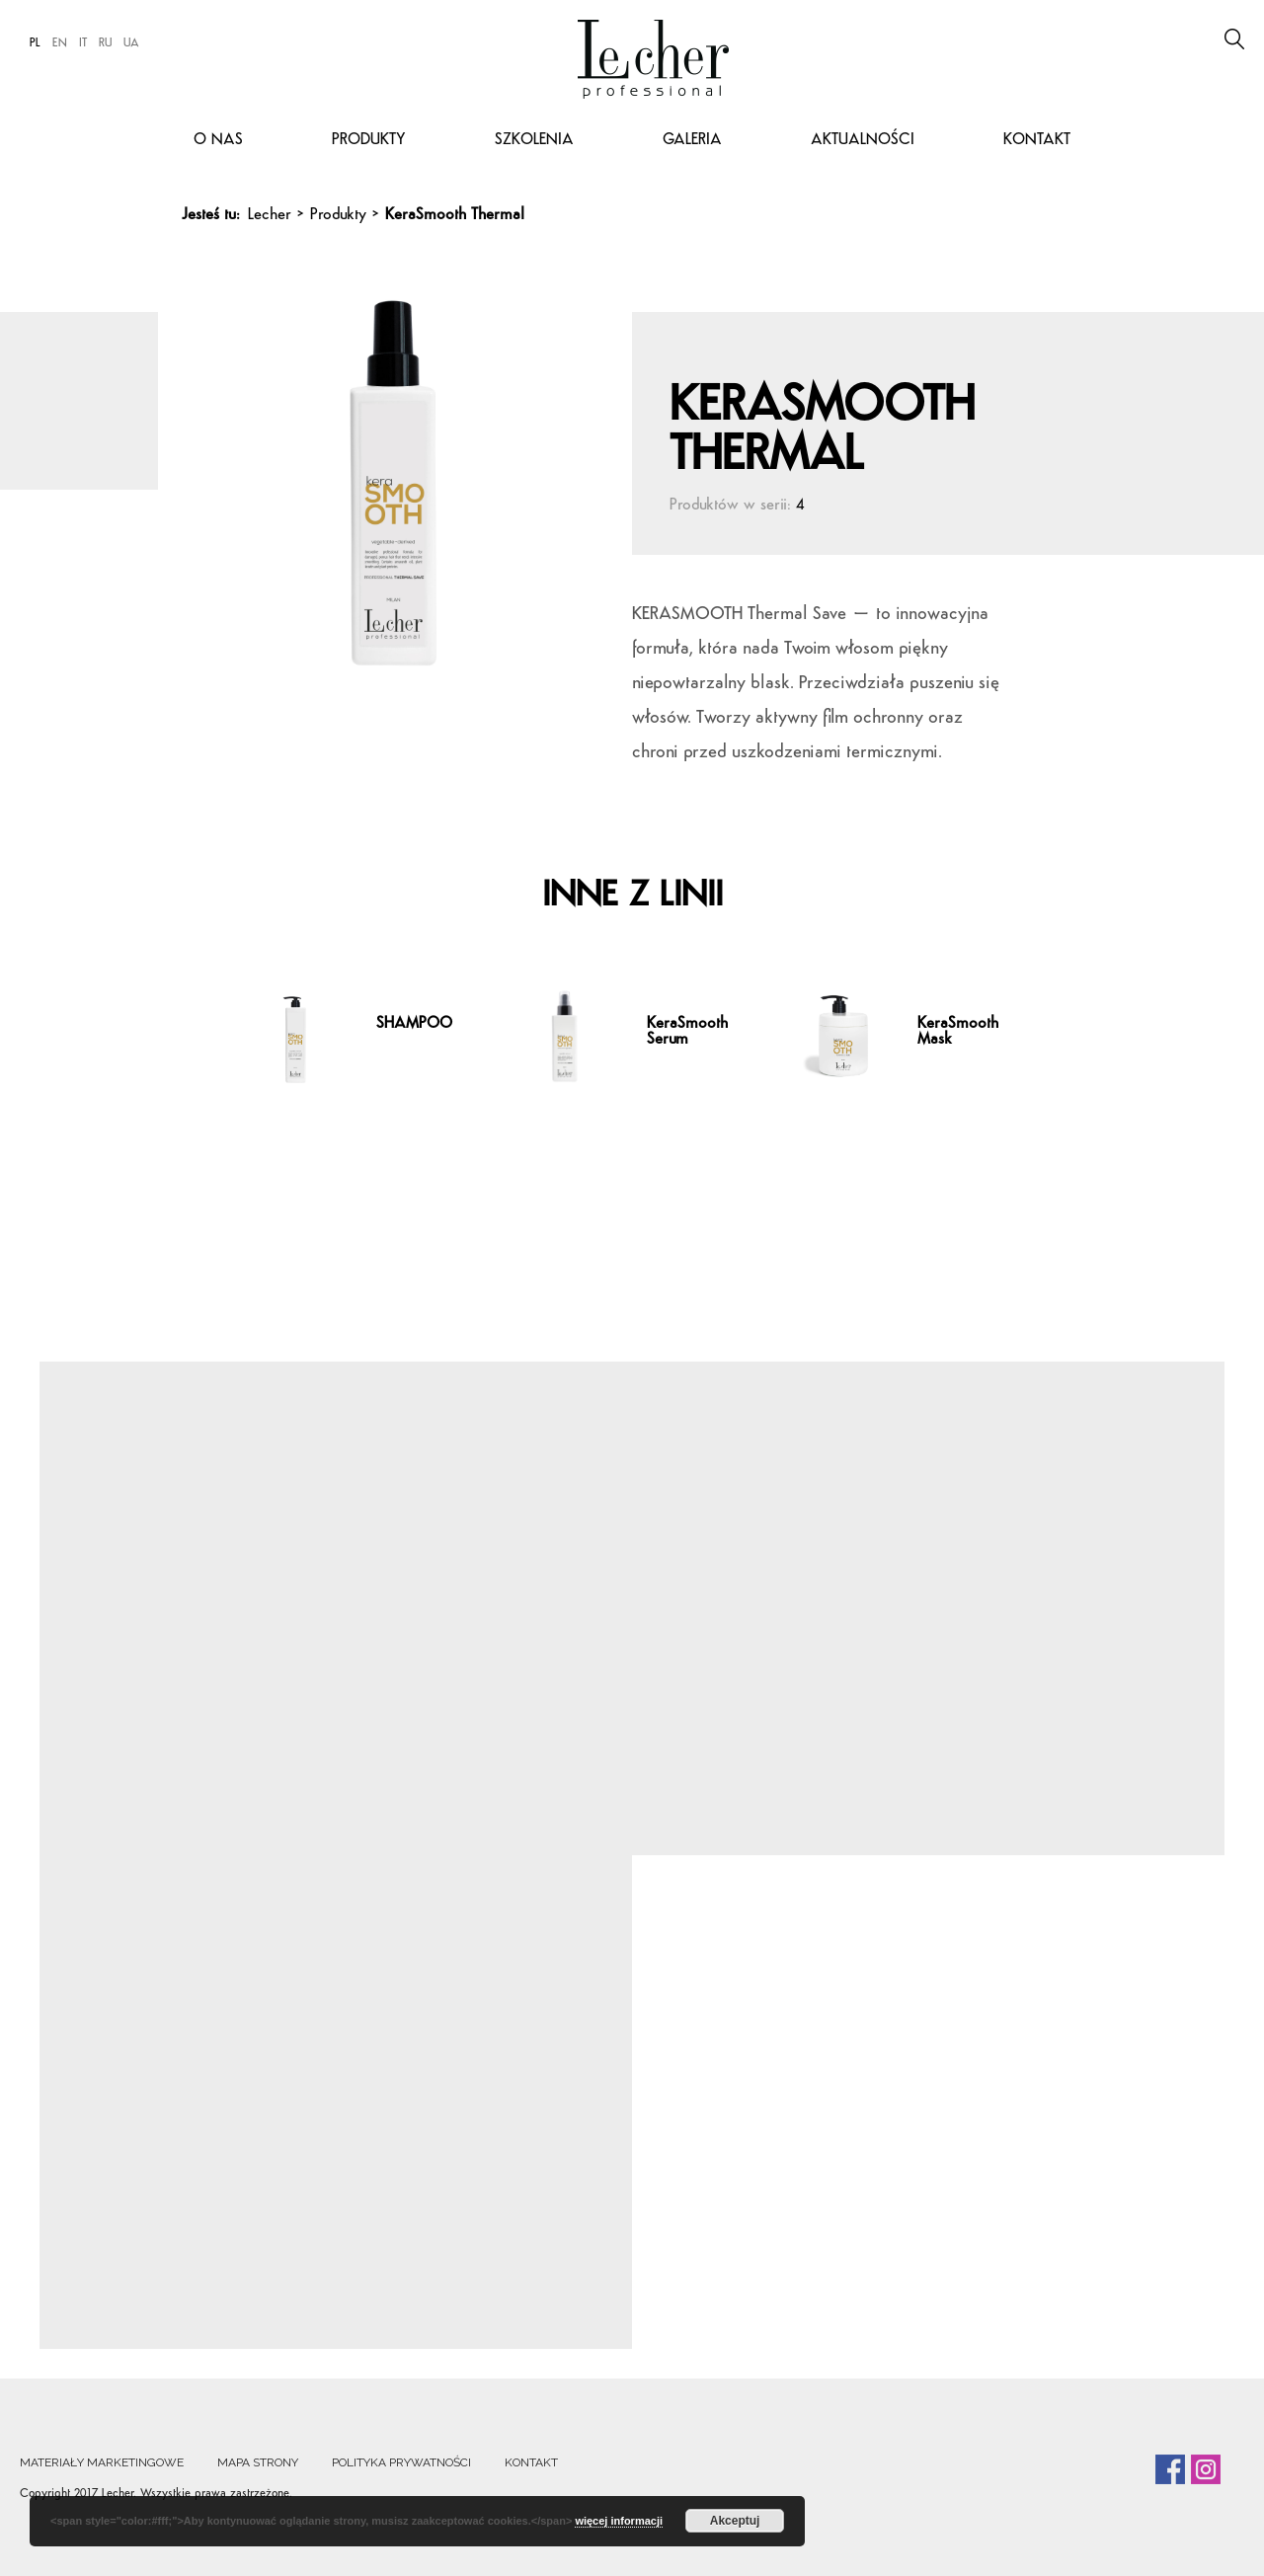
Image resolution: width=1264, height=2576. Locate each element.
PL (35, 43)
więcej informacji (619, 2521)
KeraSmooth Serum (687, 1032)
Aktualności (862, 140)
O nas (218, 140)
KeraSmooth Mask (957, 1032)
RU (105, 43)
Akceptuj (735, 2521)
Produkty (369, 140)
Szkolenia (534, 140)
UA (131, 43)
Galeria (692, 140)
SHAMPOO (414, 1024)
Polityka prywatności (401, 2462)
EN (59, 43)
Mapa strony (257, 2462)
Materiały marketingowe (102, 2462)
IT (83, 43)
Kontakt (1036, 140)
